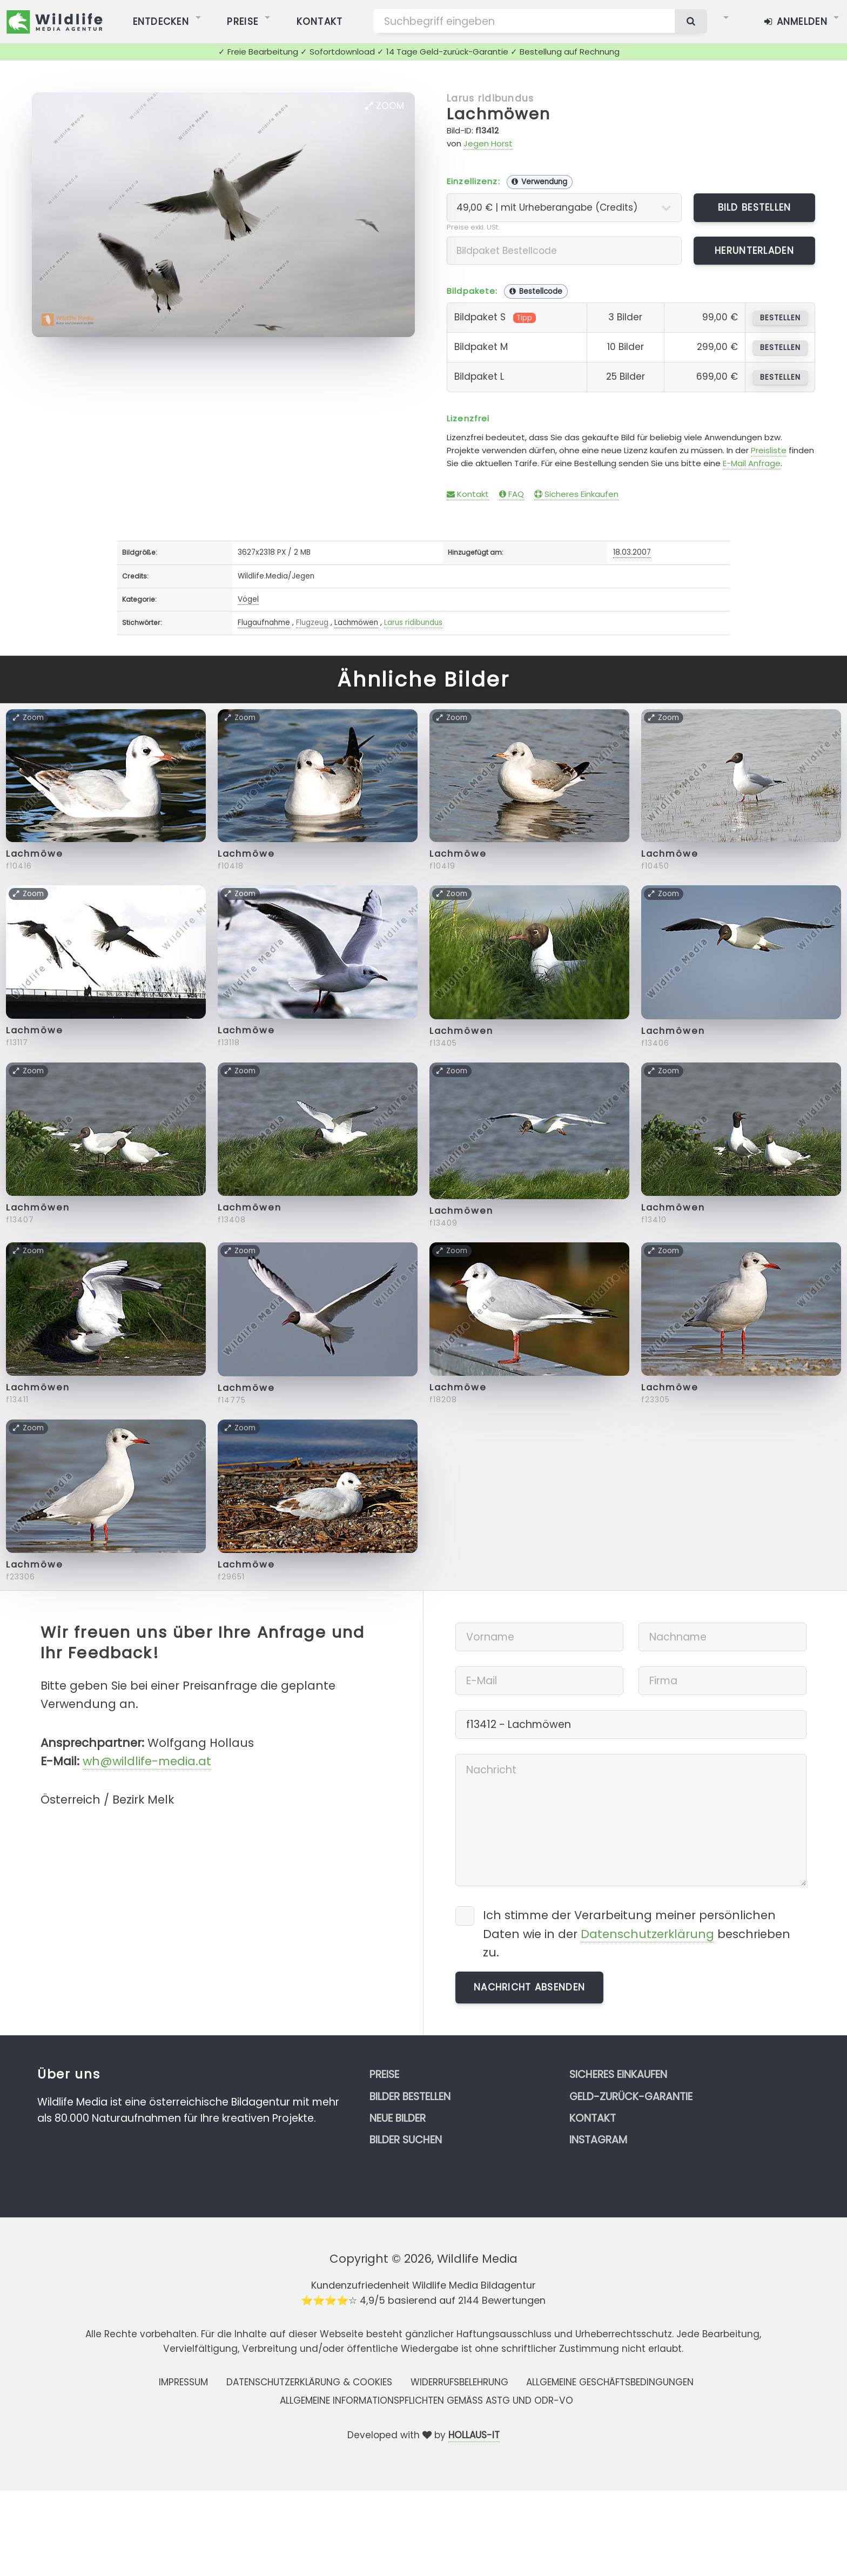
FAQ (511, 494)
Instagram (598, 2140)
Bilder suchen (405, 2140)
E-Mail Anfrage (752, 463)
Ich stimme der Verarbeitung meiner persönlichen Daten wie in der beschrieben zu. (636, 1933)
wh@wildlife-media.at (147, 1761)
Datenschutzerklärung (647, 1934)
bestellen (780, 318)
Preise (384, 2074)
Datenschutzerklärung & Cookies (309, 2382)
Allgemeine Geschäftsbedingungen (610, 2382)
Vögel (248, 599)
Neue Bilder (397, 2118)
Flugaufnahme (264, 622)
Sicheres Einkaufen (576, 494)
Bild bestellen (754, 207)
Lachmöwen (498, 114)
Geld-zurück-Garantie (631, 2096)
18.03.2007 (632, 552)
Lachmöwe (34, 854)
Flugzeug (312, 622)
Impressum (183, 2382)
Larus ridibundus (490, 98)
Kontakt (468, 494)
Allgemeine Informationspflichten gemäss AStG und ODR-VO (426, 2400)
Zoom (384, 105)
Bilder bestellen (410, 2096)
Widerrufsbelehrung (459, 2382)
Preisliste (768, 450)
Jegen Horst (488, 143)
